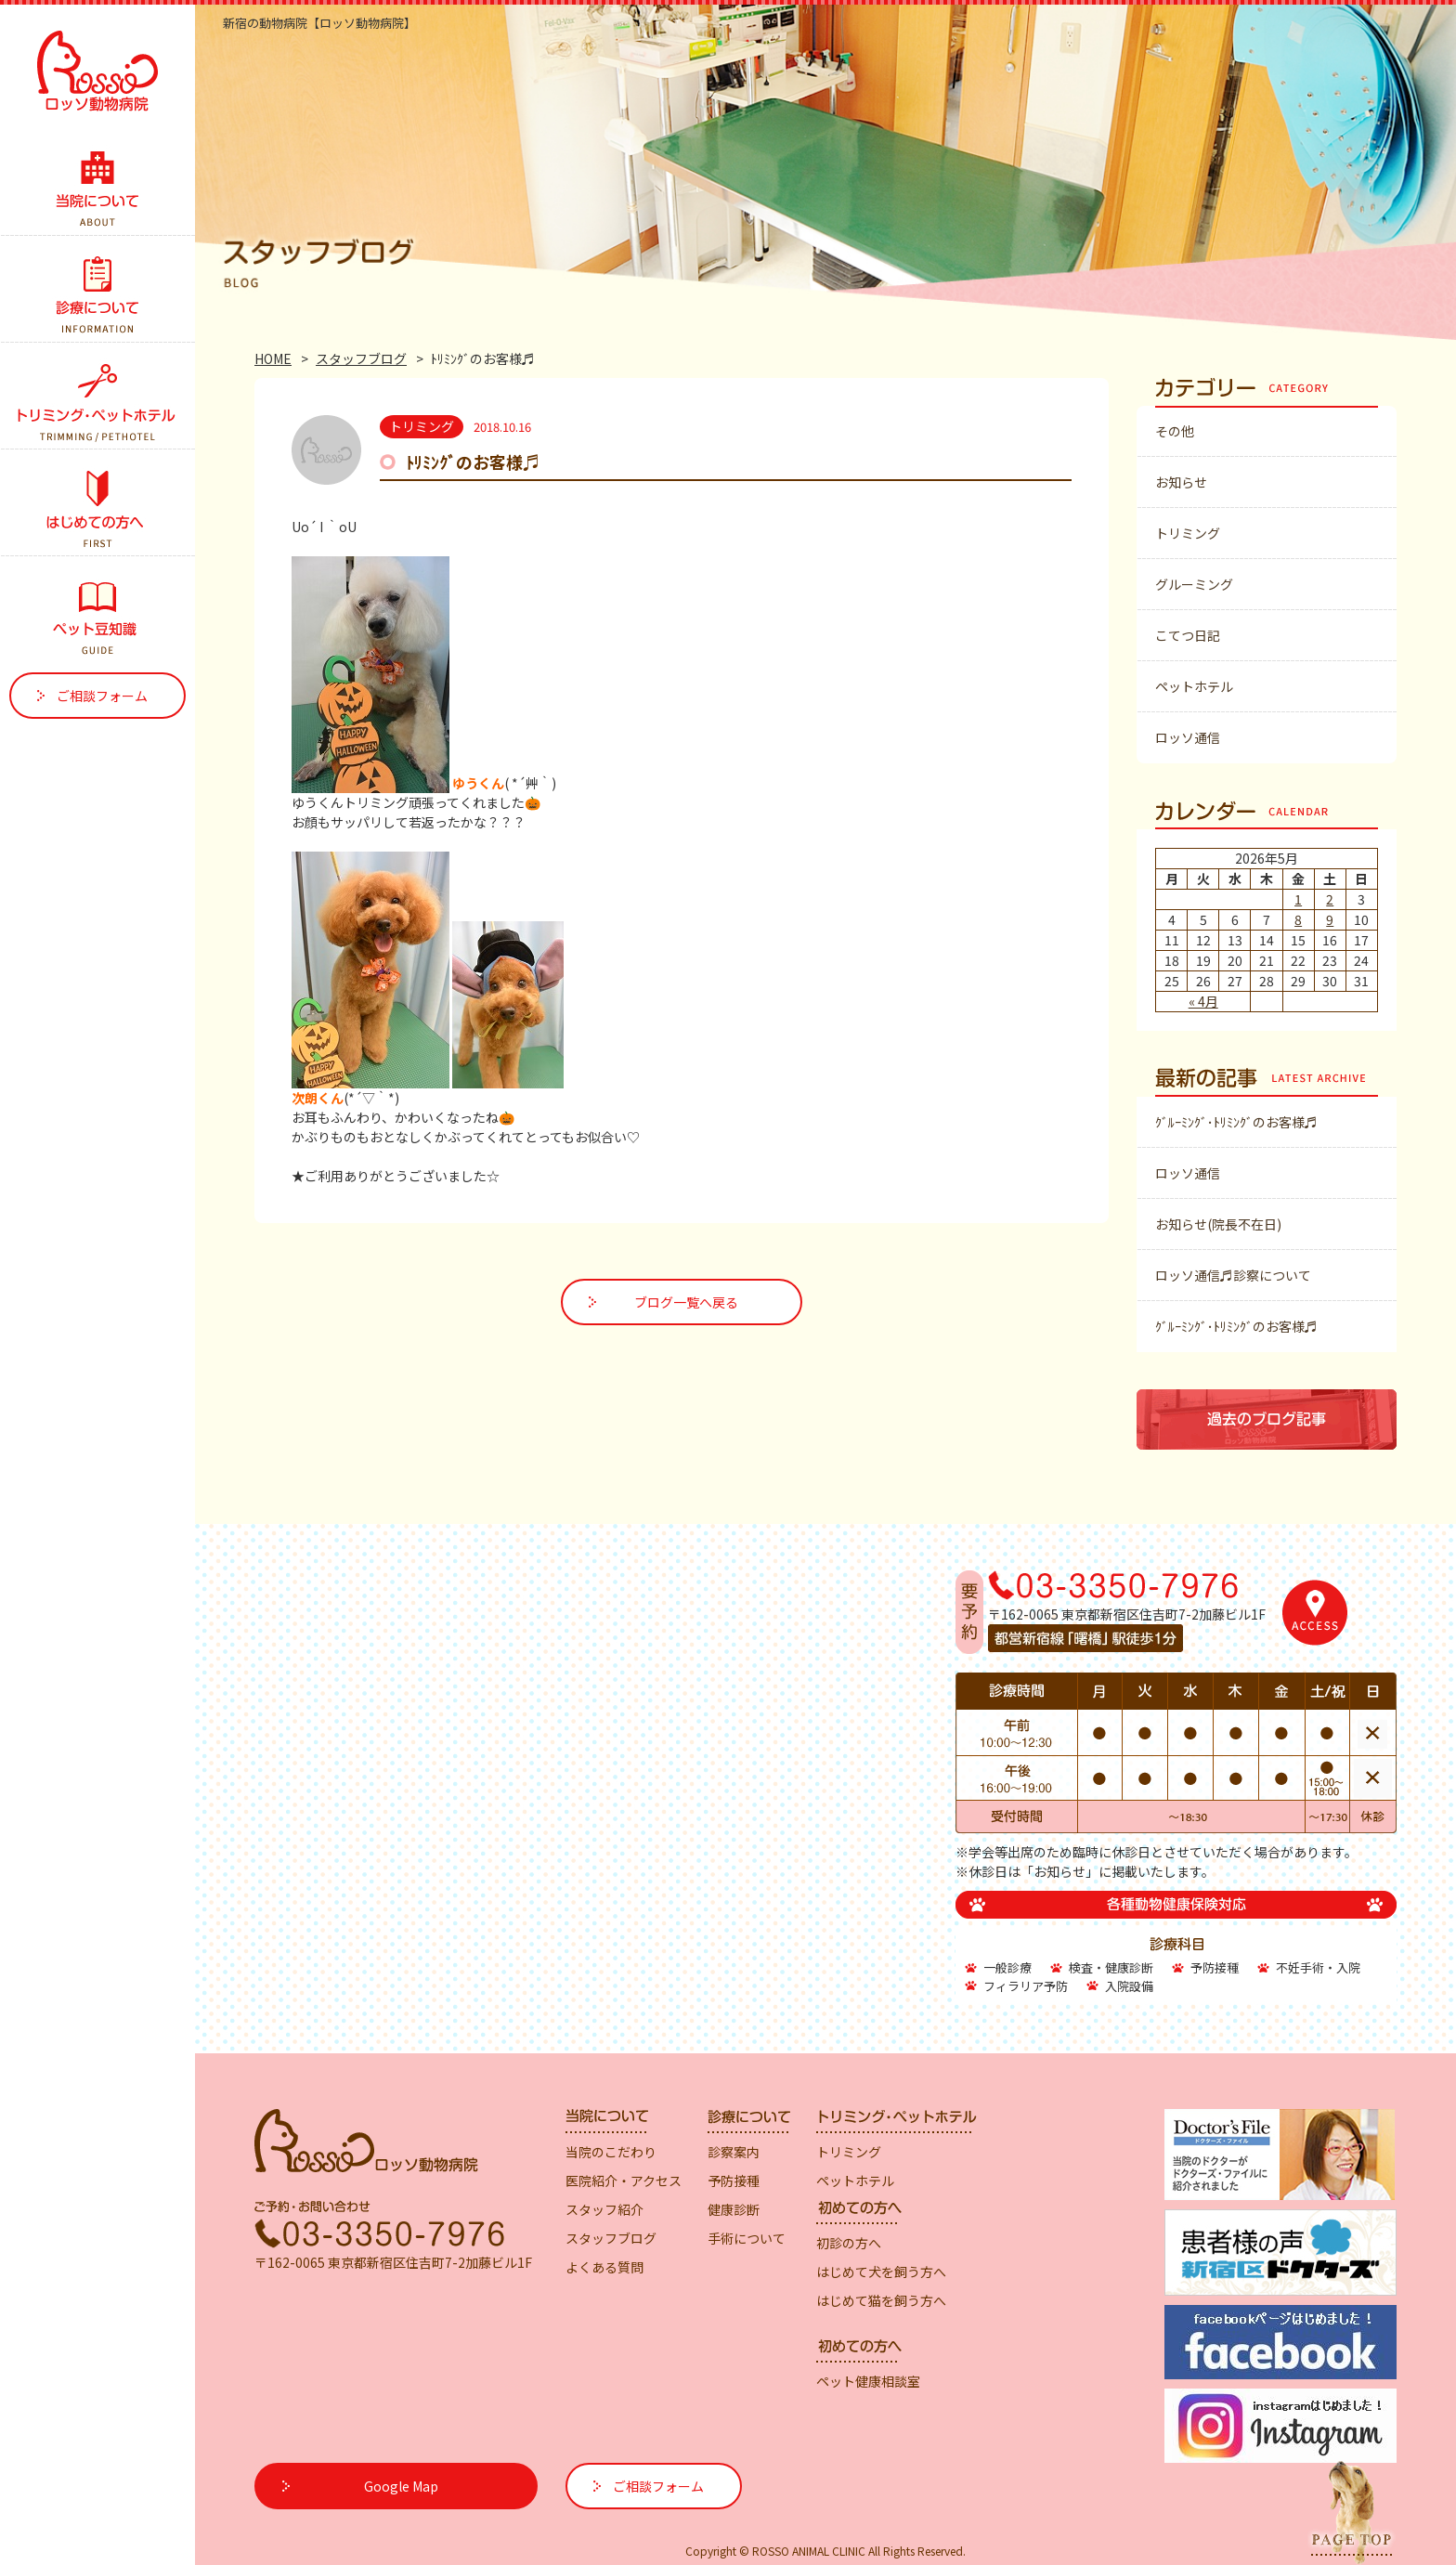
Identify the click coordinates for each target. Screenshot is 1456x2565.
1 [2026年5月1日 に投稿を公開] (1298, 899)
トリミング (1187, 533)
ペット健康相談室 (868, 2381)
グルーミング (1194, 584)
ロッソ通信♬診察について (1233, 1275)
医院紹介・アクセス (624, 2180)
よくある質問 (605, 2267)
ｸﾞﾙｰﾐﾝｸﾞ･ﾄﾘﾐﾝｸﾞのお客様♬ (1236, 1122)
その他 (1174, 431)
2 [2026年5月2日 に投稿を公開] (1329, 899)
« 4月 (1203, 1001)
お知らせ (1181, 482)
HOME (273, 358)
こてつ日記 (1187, 635)
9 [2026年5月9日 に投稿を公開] (1329, 919)
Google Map (401, 2486)
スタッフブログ (361, 358)
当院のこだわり (611, 2151)
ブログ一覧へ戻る (686, 1302)
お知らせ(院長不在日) (1218, 1224)
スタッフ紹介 (605, 2209)
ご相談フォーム (102, 695)
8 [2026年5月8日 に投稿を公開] (1298, 919)
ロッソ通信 (1187, 737)
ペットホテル (1194, 686)
